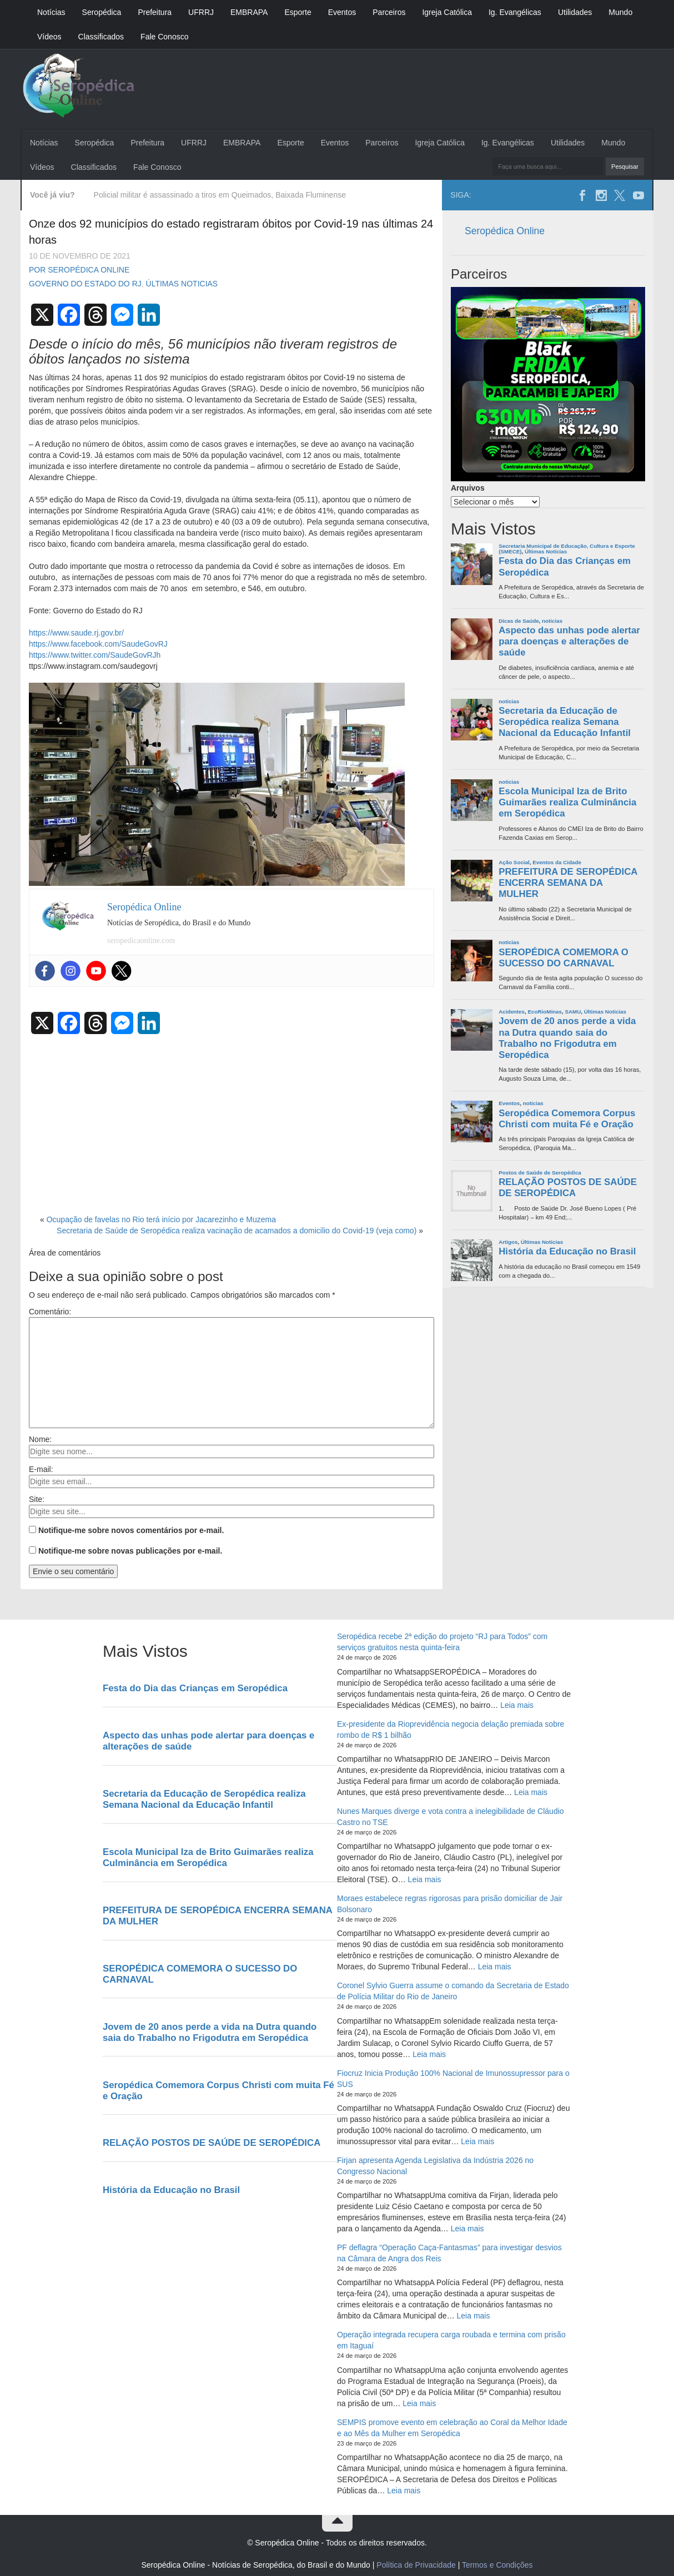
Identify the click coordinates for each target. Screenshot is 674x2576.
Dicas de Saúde (519, 621)
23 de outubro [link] (186, 521)
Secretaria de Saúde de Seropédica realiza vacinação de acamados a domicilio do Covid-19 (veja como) (236, 1230)
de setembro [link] (402, 577)
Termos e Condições (497, 2564)
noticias (552, 621)
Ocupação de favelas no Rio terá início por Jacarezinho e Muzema (161, 1219)
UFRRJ (201, 12)
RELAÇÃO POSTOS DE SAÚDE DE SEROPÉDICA (568, 1187)
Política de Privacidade (415, 2564)
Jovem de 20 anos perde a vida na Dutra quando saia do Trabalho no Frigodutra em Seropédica (567, 1038)
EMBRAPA (249, 12)
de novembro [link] (333, 388)
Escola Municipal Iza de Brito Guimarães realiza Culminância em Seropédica (567, 802)
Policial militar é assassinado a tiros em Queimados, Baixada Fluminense (220, 194)
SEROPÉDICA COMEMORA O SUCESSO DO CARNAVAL (563, 958)
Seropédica (102, 12)
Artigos (508, 1242)
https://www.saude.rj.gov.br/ (76, 632)
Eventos (342, 12)
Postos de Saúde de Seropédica (540, 1172)
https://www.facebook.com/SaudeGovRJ (98, 643)
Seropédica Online (505, 230)
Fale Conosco (164, 36)
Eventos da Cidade (556, 862)
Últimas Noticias (182, 283)
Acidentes (512, 1012)
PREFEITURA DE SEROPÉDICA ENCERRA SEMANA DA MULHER (568, 882)
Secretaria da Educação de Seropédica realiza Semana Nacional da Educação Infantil (565, 721)
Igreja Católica (447, 12)
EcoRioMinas (544, 1012)
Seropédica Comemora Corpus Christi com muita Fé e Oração (567, 1119)
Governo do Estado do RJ (85, 283)
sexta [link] (264, 499)
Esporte (297, 12)
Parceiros (389, 12)
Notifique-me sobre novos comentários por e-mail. (131, 1530)
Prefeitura (155, 12)
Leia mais (517, 1705)
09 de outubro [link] (276, 521)
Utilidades (575, 12)
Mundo (620, 12)
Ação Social (514, 862)
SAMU (573, 1012)
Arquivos (468, 487)
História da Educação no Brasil (567, 1251)
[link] (186, 521)
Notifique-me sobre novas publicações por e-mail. (130, 1550)
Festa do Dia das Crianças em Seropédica (565, 566)
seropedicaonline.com (141, 940)
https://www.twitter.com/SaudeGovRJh (94, 655)
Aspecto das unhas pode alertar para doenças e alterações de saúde (569, 641)
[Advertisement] (231, 1120)
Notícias (51, 12)
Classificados (101, 36)
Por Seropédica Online (79, 269)
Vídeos (49, 36)
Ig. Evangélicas (515, 12)
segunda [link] (339, 521)
